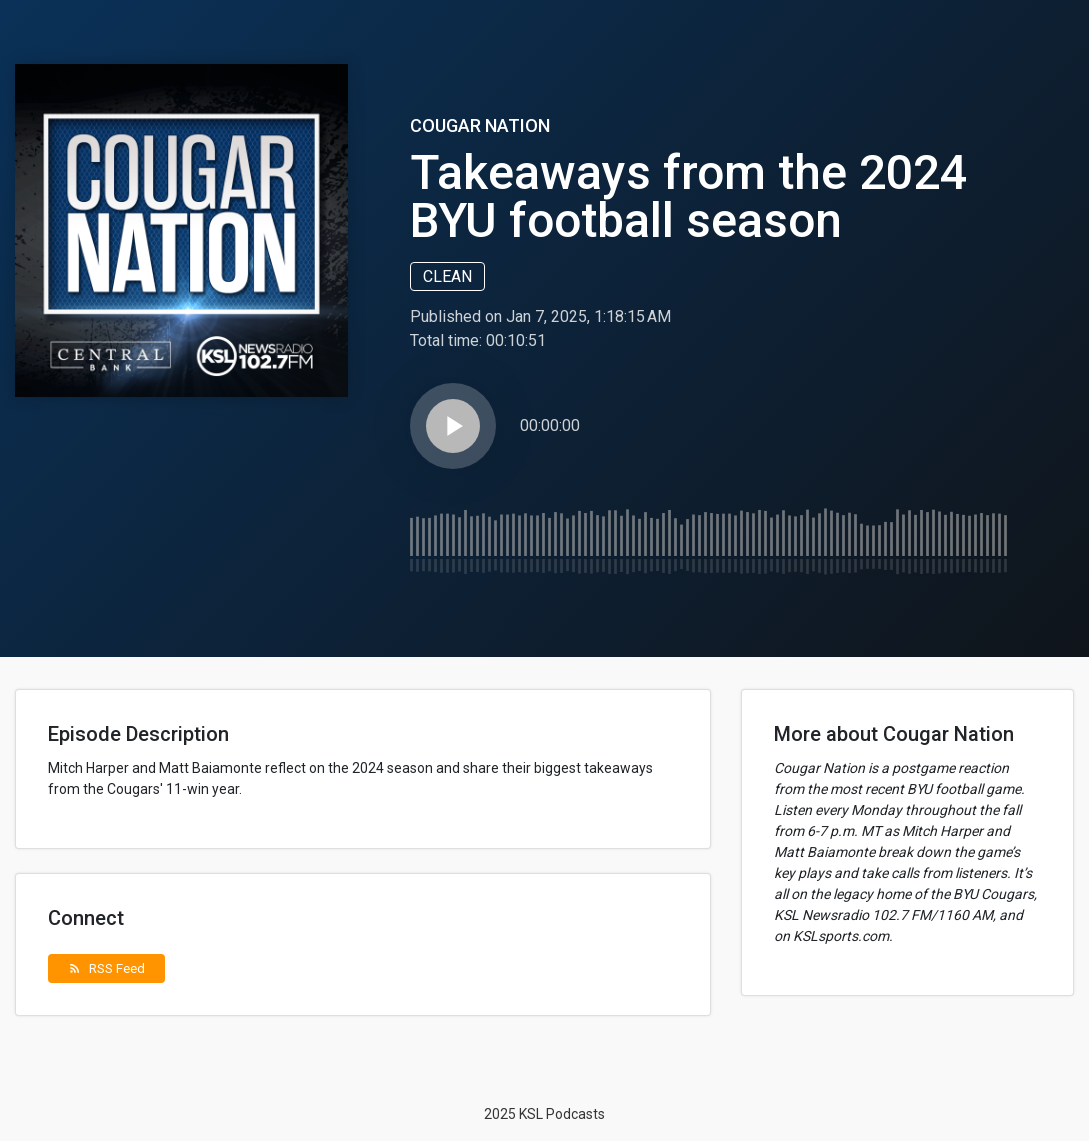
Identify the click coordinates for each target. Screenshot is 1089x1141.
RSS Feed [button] (106, 968)
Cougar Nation (480, 125)
